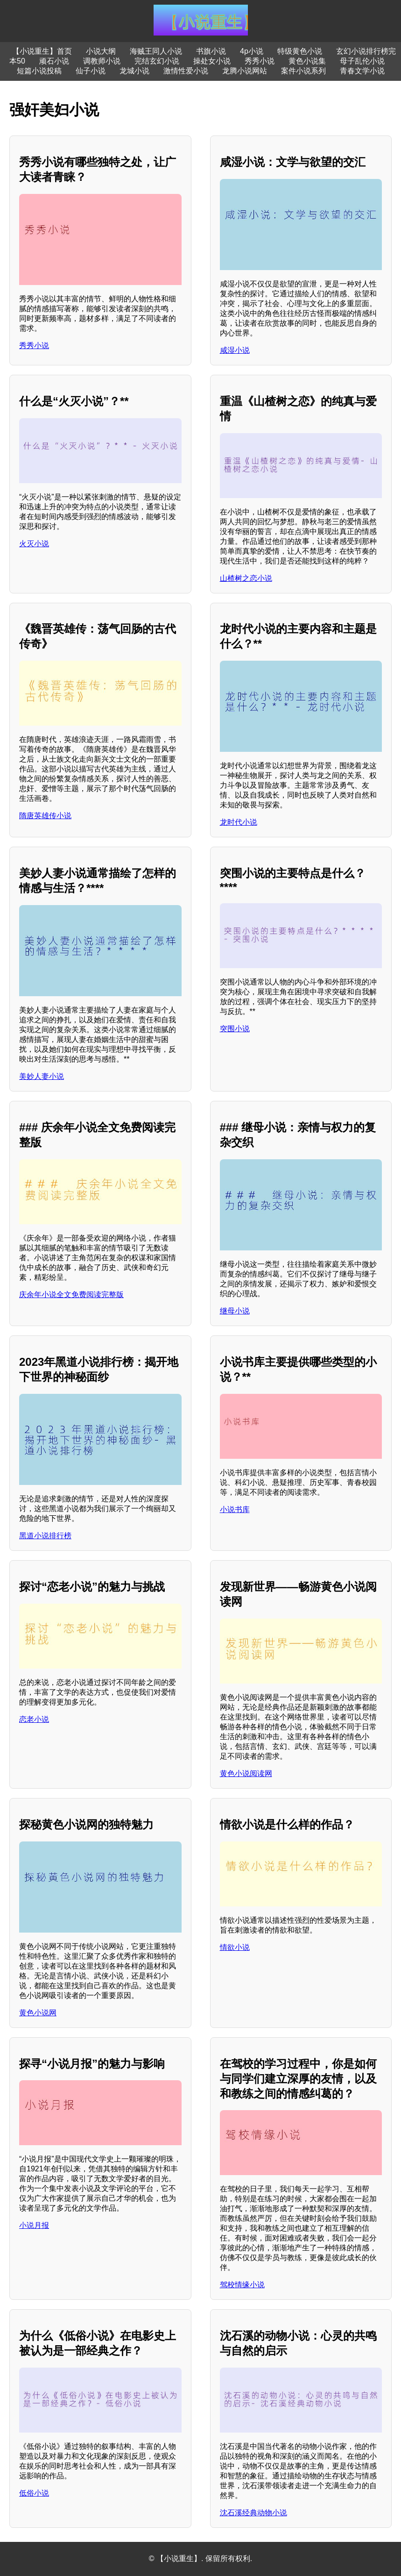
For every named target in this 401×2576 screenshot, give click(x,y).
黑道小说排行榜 (45, 1536)
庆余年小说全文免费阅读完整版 (71, 1295)
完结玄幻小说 (156, 61)
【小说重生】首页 (42, 51)
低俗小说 (34, 2493)
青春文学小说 (362, 71)
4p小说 (251, 51)
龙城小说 (134, 71)
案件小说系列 (303, 71)
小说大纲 (101, 51)
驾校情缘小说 (242, 2285)
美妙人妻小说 (41, 1076)
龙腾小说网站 (244, 71)
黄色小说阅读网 (246, 1773)
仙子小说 (91, 71)
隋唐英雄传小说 (45, 816)
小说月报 (34, 2225)
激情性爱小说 (185, 71)
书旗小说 (211, 51)
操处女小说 (212, 61)
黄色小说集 (307, 61)
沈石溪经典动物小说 (253, 2513)
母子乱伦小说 (362, 61)
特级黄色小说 (299, 51)
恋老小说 (34, 1719)
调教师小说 (101, 61)
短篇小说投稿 (39, 71)
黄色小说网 (37, 2013)
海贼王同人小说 (156, 51)
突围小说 (235, 1029)
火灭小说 (34, 544)
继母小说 (235, 1311)
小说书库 (235, 1509)
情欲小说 (235, 1947)
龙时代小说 (238, 822)
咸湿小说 (235, 350)
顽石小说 (54, 61)
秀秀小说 (259, 61)
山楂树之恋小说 (246, 578)
